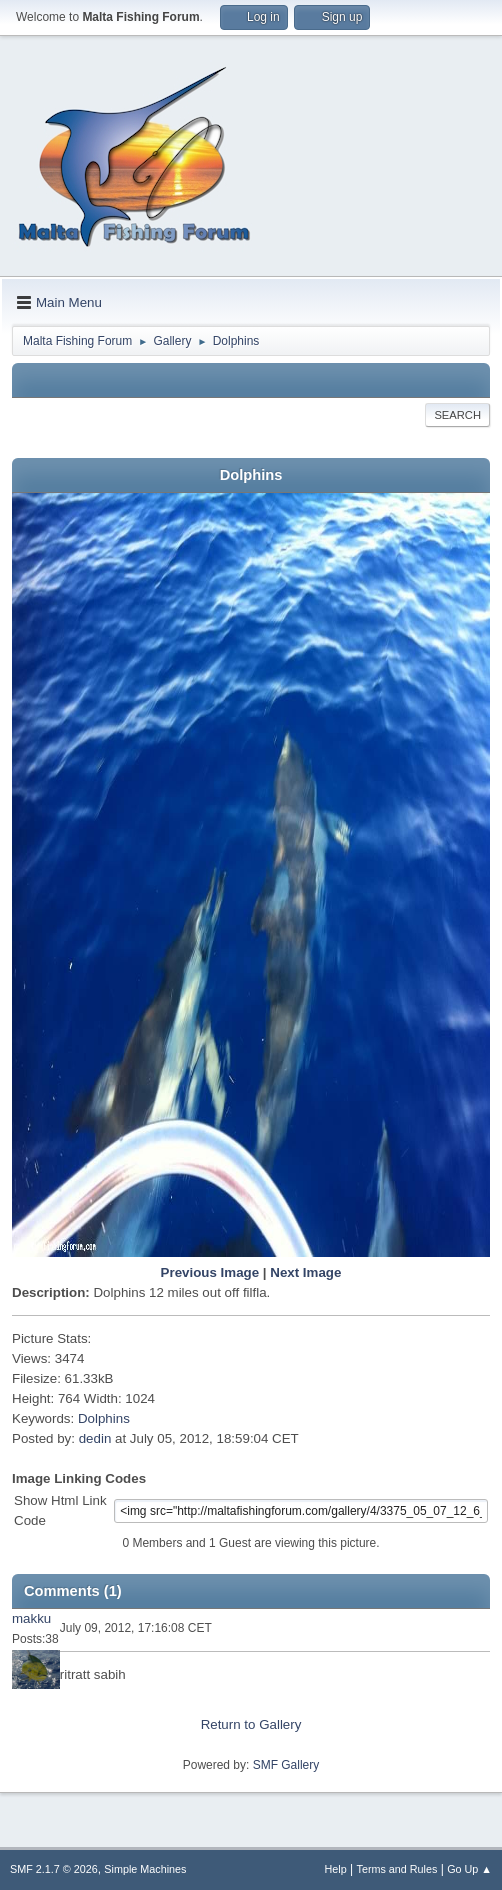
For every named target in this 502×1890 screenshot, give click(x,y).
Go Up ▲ (469, 1869)
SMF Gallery (286, 1765)
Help (336, 1869)
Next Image (305, 1272)
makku (31, 1618)
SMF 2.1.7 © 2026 (54, 1869)
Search (457, 415)
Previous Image (210, 1272)
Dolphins (104, 1418)
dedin (95, 1438)
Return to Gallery (251, 1724)
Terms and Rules (397, 1869)
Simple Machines (145, 1869)
